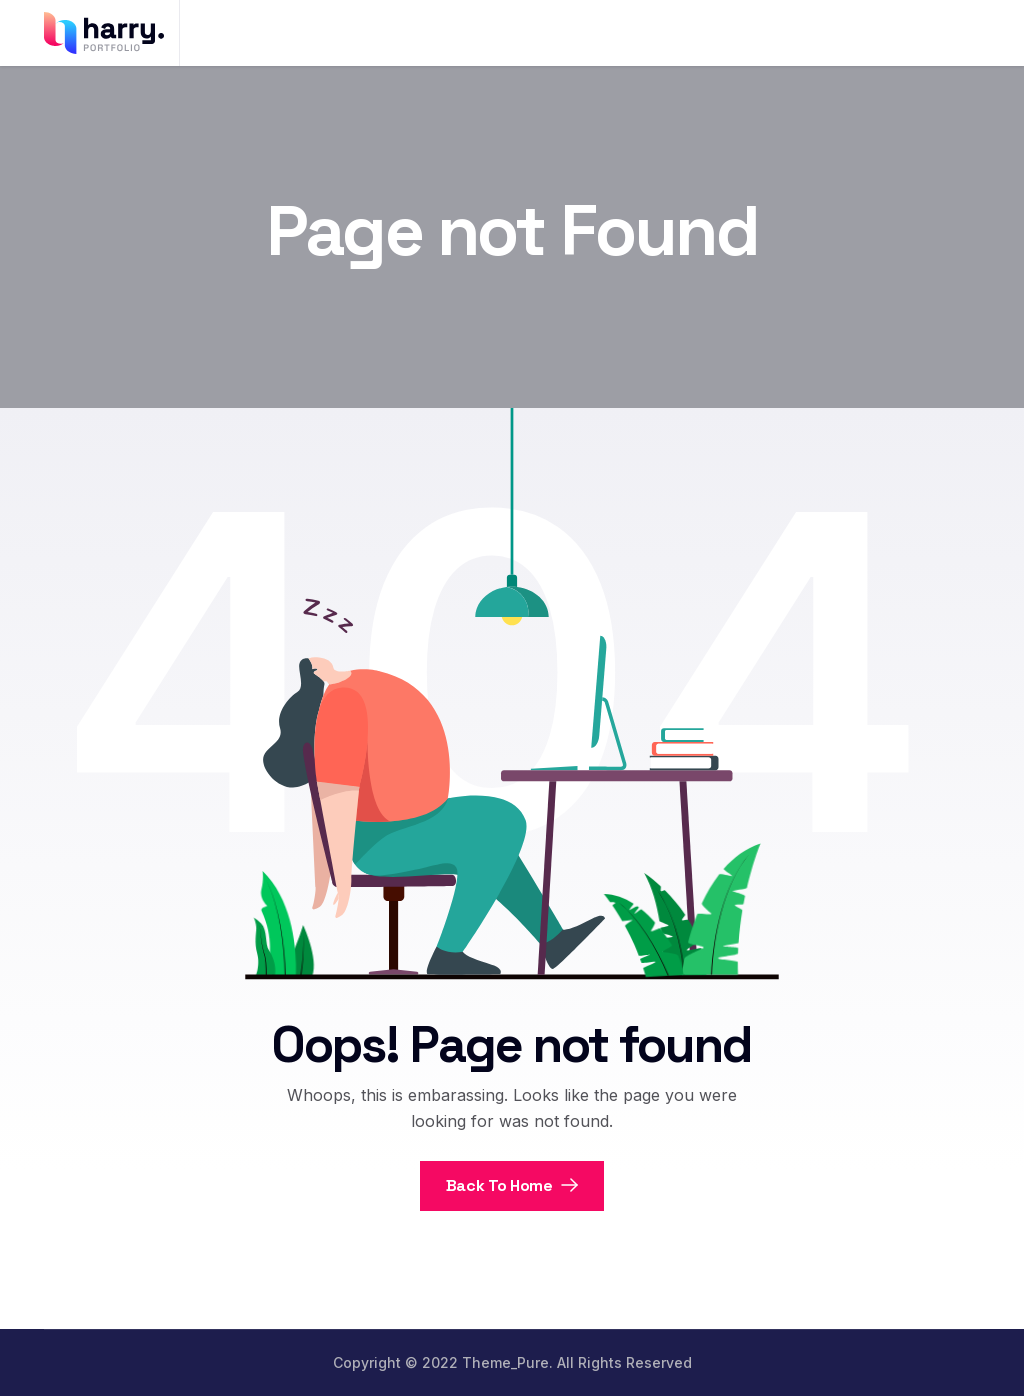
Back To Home (512, 1185)
